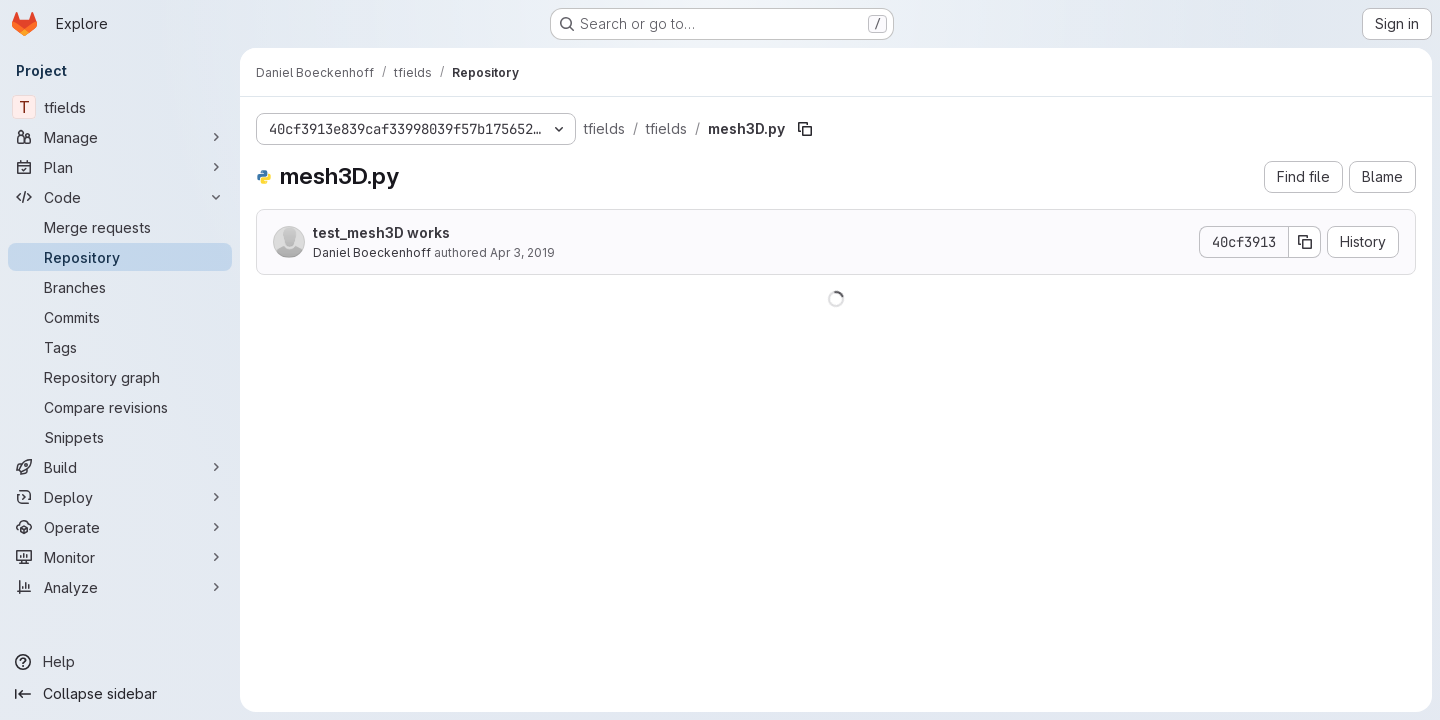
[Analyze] (120, 587)
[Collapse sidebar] (120, 694)
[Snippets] (120, 437)
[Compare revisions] (120, 407)
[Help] (120, 662)
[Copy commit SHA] (1305, 242)
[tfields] (120, 107)
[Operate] (120, 527)
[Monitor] (120, 557)
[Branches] (120, 287)
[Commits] (120, 317)
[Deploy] (120, 497)
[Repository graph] (120, 377)
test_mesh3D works (381, 232)
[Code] (120, 197)
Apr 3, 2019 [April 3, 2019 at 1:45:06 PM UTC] (522, 252)
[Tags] (120, 347)
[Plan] (120, 167)
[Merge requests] (120, 227)
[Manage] (120, 137)
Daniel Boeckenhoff (372, 252)
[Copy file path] (805, 129)
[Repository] (120, 257)
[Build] (120, 467)
